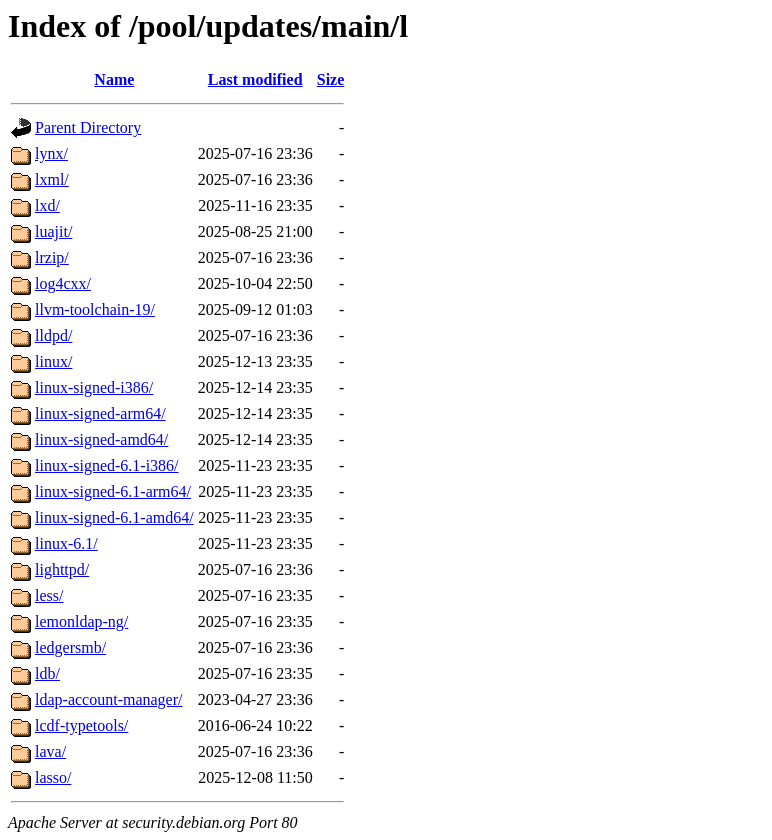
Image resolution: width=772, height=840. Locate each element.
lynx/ (51, 153)
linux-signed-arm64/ (100, 413)
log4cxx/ (63, 283)
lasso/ (53, 777)
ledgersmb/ (70, 647)
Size (331, 79)
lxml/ (52, 179)
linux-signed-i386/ (94, 387)
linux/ (53, 361)
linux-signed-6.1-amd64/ (114, 517)
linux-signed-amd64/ (101, 439)
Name (114, 79)
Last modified (255, 79)
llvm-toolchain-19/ (95, 309)
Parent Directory (88, 127)
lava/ (50, 751)
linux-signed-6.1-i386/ (107, 465)
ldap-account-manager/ (108, 699)
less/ (49, 595)
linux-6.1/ (66, 543)
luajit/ (53, 231)
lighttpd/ (62, 569)
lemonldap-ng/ (81, 621)
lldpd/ (53, 335)
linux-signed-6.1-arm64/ (113, 491)
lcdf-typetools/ (81, 725)
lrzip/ (52, 257)
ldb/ (47, 673)
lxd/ (47, 205)
